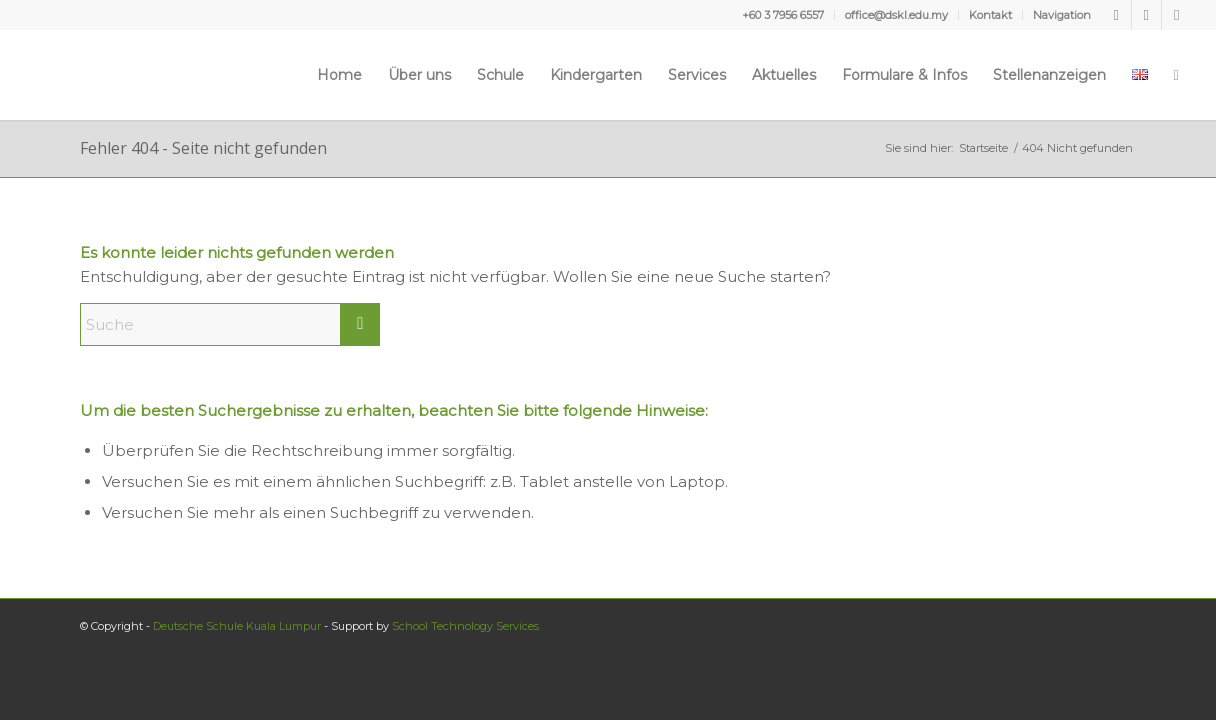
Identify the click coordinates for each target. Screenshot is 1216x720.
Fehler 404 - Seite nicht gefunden (203, 148)
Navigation (1062, 15)
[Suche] (1176, 75)
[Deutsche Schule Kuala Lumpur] (83, 75)
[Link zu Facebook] (1116, 15)
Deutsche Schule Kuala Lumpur (237, 626)
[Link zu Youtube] (1146, 15)
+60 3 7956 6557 (783, 15)
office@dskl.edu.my (896, 15)
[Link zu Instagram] (1177, 15)
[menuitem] (783, 15)
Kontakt (990, 15)
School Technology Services (465, 626)
